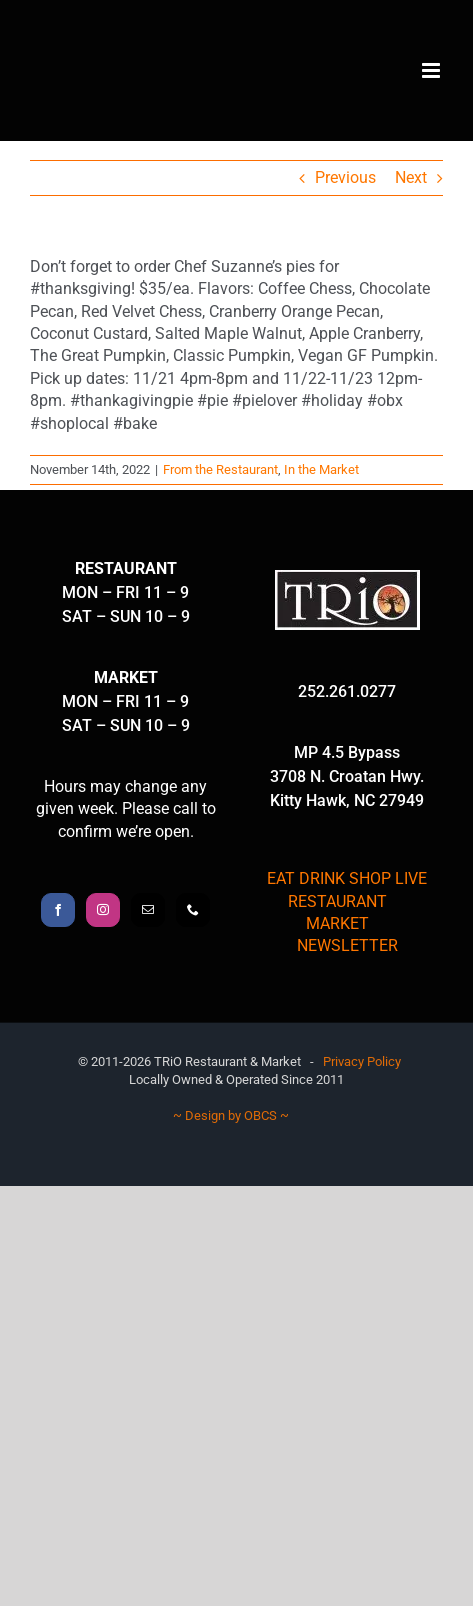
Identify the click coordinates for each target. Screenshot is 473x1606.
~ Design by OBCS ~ (231, 1115)
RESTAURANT (337, 901)
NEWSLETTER (347, 945)
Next (411, 177)
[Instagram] (103, 910)
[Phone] (193, 910)
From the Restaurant (220, 469)
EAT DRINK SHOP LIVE (347, 878)
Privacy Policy (362, 1061)
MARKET (337, 923)
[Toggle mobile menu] (432, 70)
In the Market (321, 469)
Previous (345, 177)
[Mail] (148, 910)
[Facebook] (58, 910)
